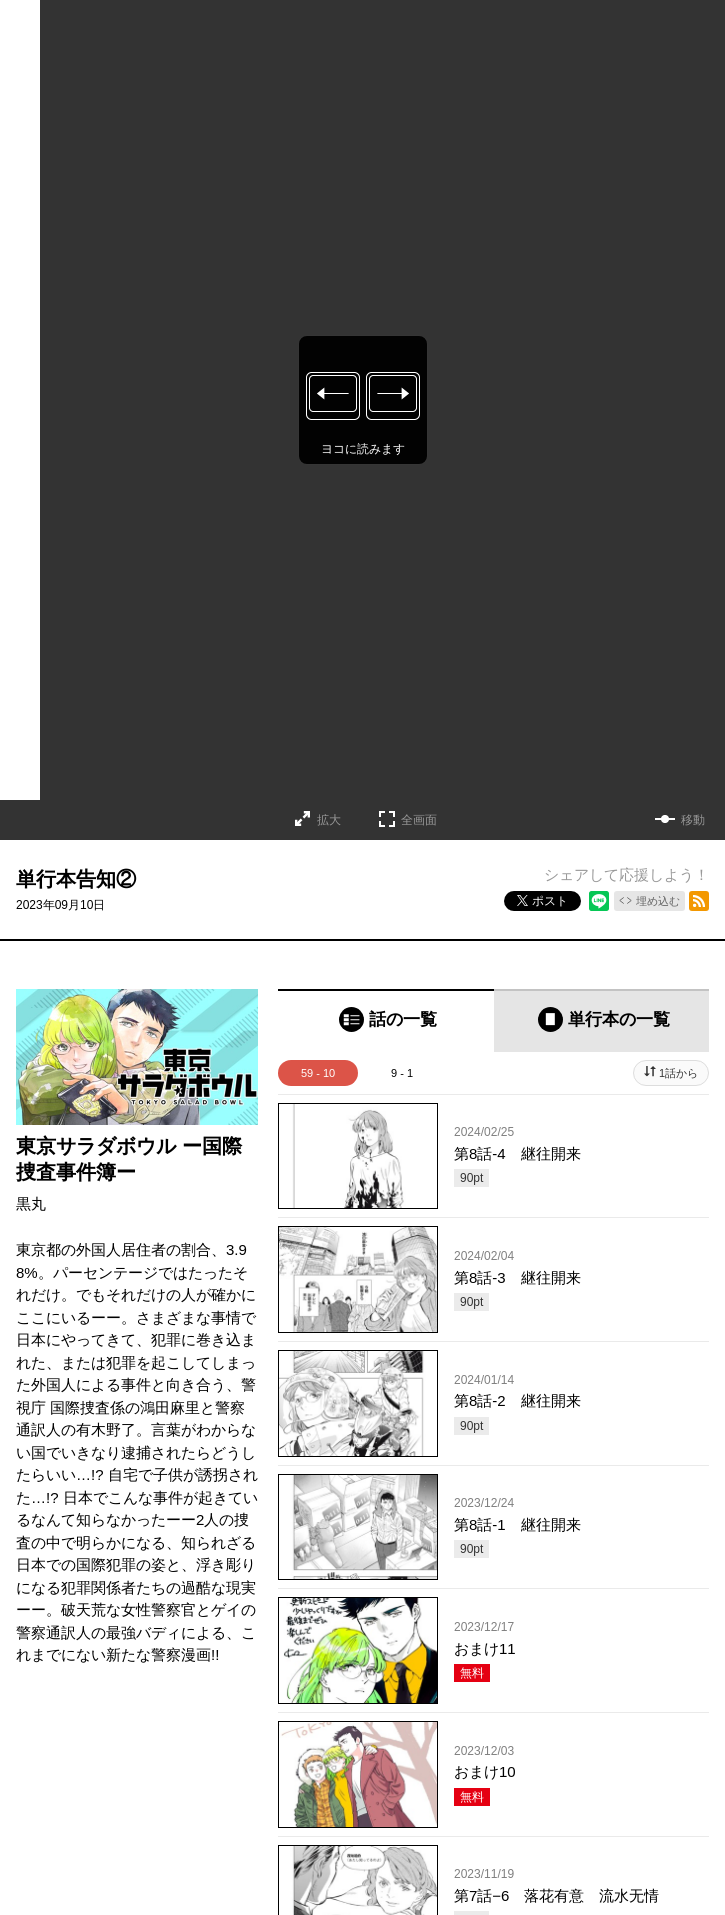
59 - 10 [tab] (318, 1073)
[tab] (386, 1020)
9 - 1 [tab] (402, 1073)
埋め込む (658, 901)
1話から (678, 1073)
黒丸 (31, 1203)
